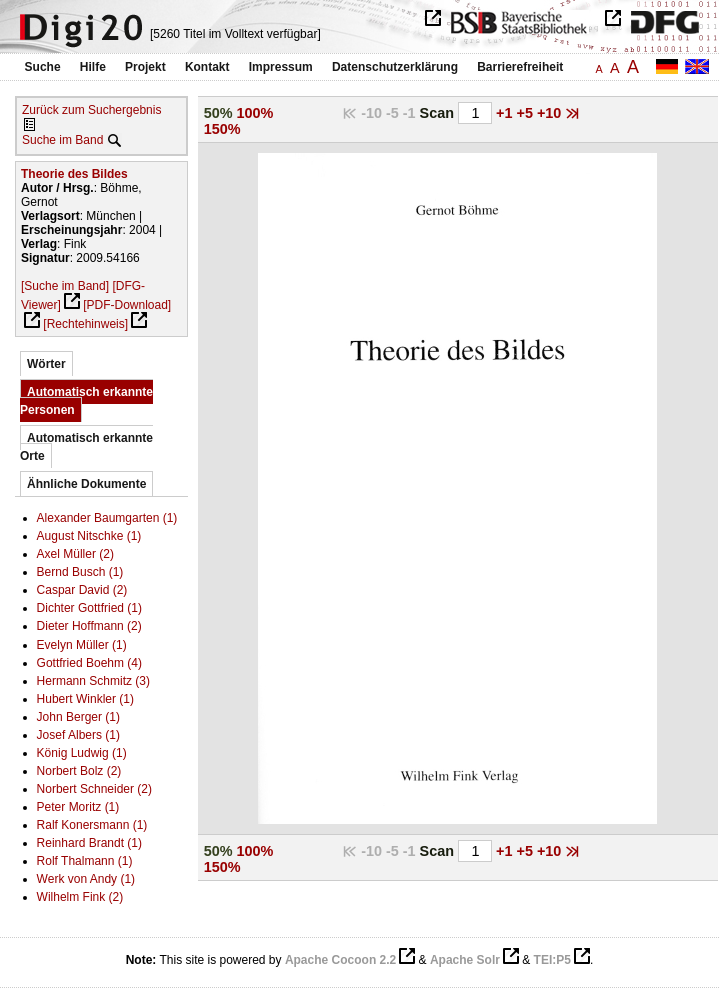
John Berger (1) (78, 717)
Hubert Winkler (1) (85, 699)
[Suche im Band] (65, 286)
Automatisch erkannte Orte (86, 447)
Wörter (46, 364)
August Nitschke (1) (89, 536)
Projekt (145, 67)
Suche (43, 67)
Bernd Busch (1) (80, 572)
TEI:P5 (552, 960)
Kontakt (207, 67)
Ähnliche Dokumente (86, 484)
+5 (527, 113)
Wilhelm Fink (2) (80, 897)
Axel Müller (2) (75, 554)
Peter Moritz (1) (78, 807)
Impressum (281, 67)
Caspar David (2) (82, 590)
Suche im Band (62, 140)
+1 (506, 113)
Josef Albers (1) (78, 735)
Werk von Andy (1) (86, 879)
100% (254, 113)
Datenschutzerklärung (395, 67)
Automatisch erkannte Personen (86, 401)
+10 (551, 113)
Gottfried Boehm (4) (89, 663)
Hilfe (93, 67)
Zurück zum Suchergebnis (91, 110)
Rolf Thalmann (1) (85, 861)
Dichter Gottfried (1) (89, 608)
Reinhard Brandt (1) (89, 843)
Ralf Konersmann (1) (92, 825)
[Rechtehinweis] (85, 324)
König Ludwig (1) (82, 753)
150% (222, 129)
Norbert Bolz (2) (79, 771)
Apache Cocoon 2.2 (340, 960)
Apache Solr (465, 960)
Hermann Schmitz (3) (93, 681)
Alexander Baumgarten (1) (107, 518)
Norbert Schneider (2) (94, 789)
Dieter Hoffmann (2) (89, 626)
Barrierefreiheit (520, 67)
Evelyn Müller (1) (82, 645)
